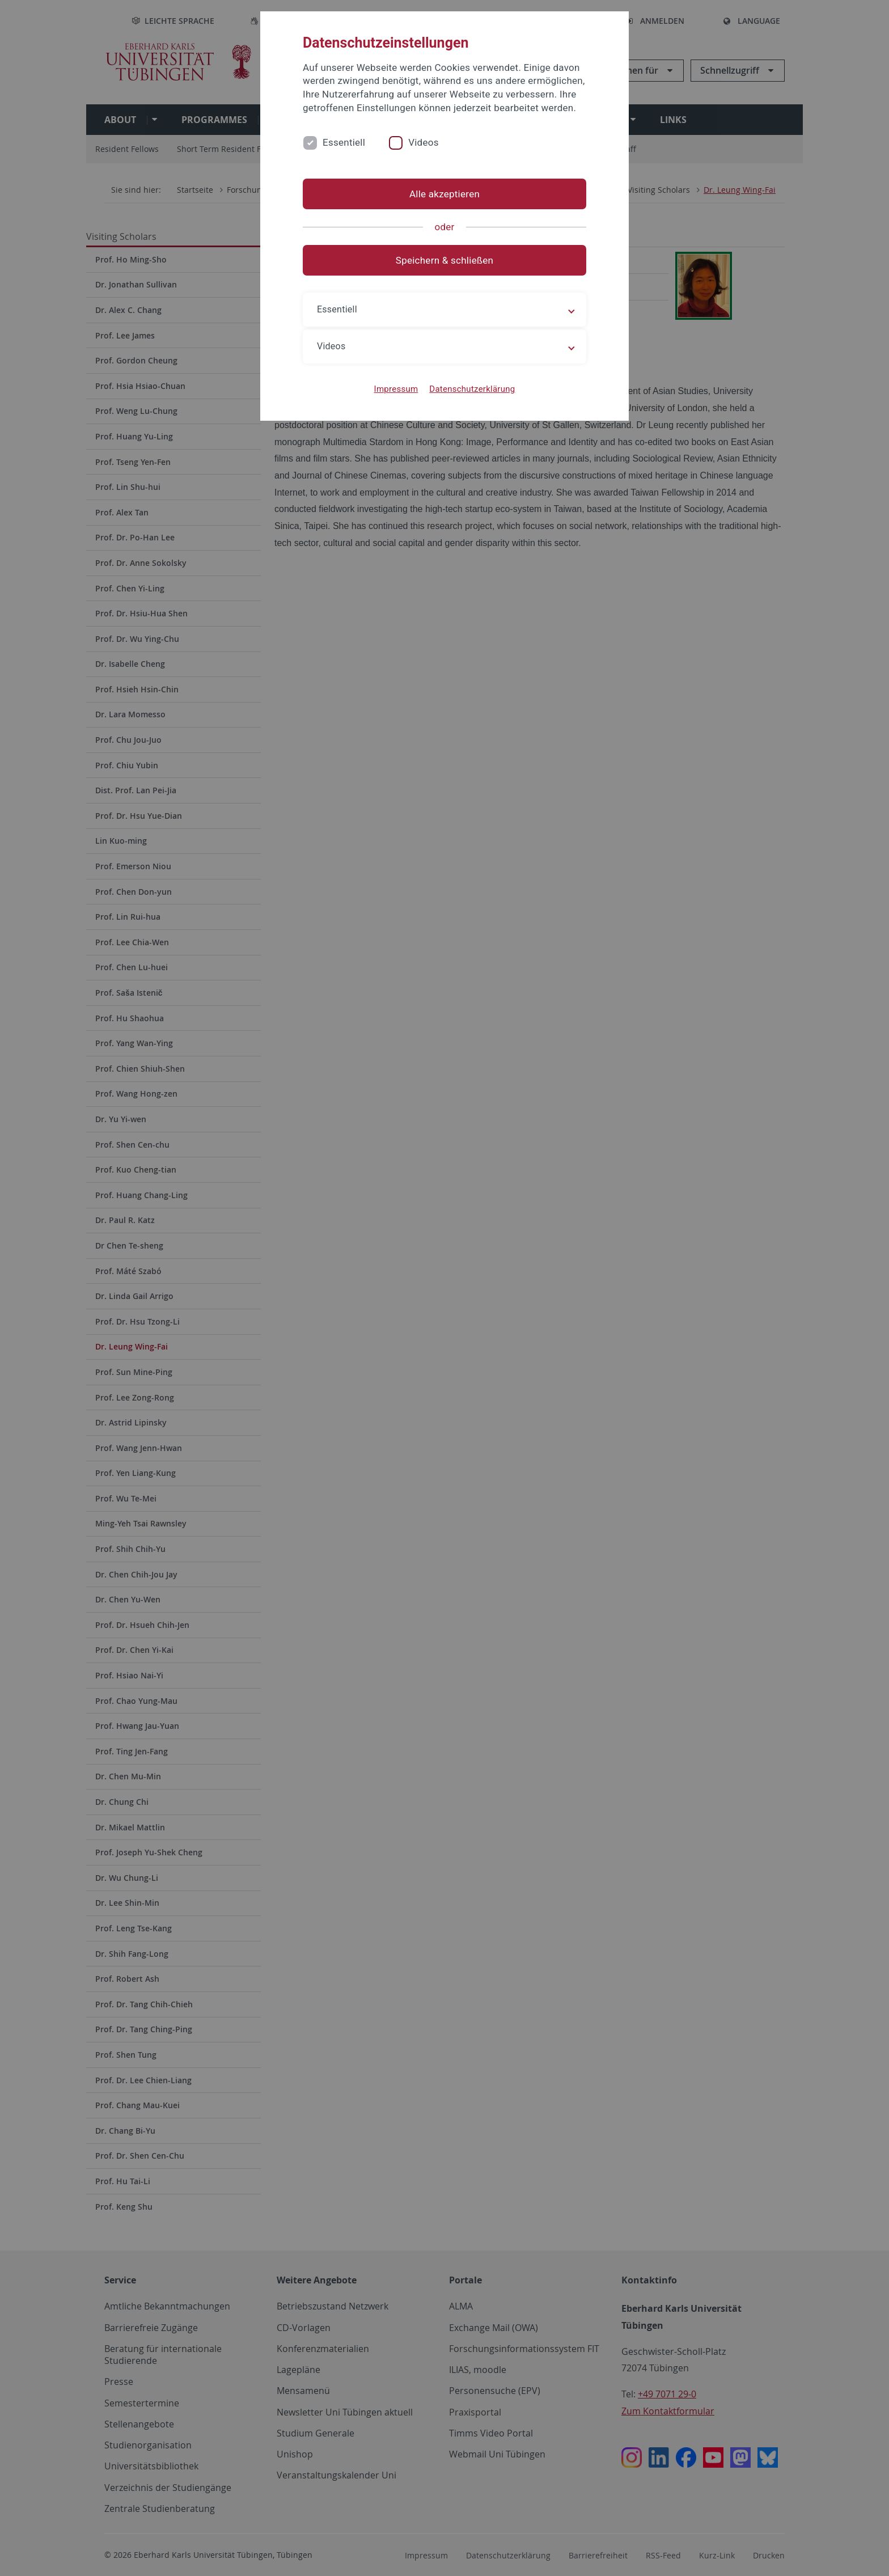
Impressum (396, 389)
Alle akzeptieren (444, 194)
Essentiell (344, 142)
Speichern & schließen (444, 260)
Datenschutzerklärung (472, 389)
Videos (423, 142)
